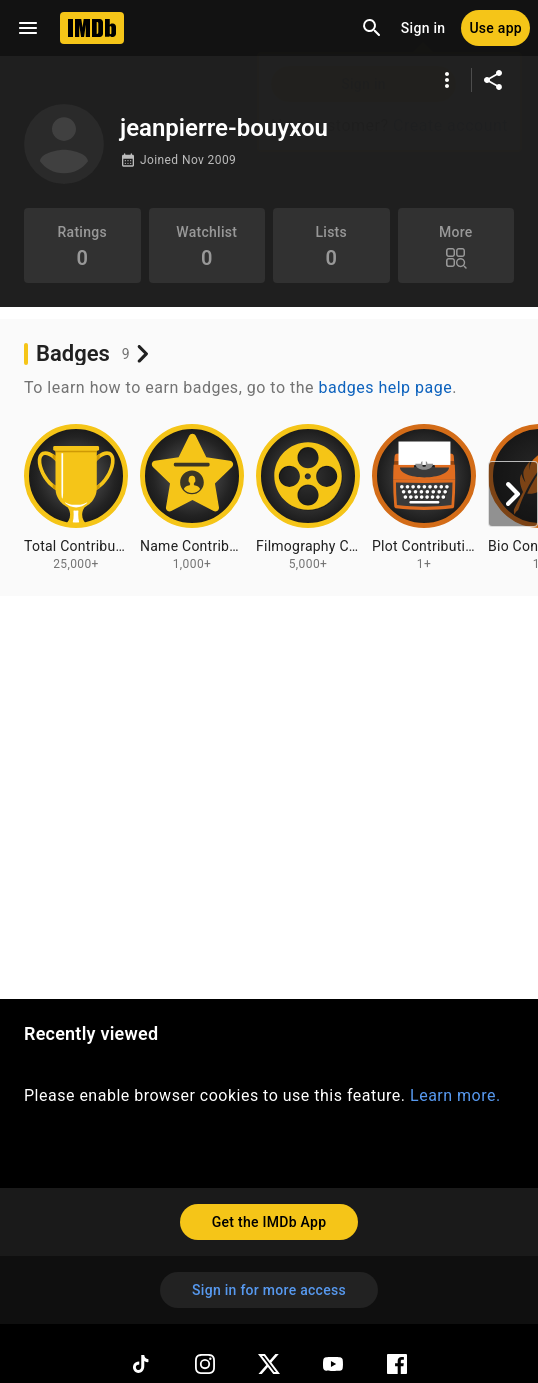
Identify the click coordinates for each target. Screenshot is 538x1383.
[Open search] (372, 28)
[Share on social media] (493, 80)
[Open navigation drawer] (28, 28)
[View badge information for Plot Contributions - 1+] (424, 498)
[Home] (92, 28)
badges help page (386, 387)
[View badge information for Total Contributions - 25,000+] (76, 498)
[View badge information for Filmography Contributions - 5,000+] (308, 498)
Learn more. (455, 1095)
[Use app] (495, 28)
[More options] (447, 80)
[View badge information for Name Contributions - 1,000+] (192, 498)
